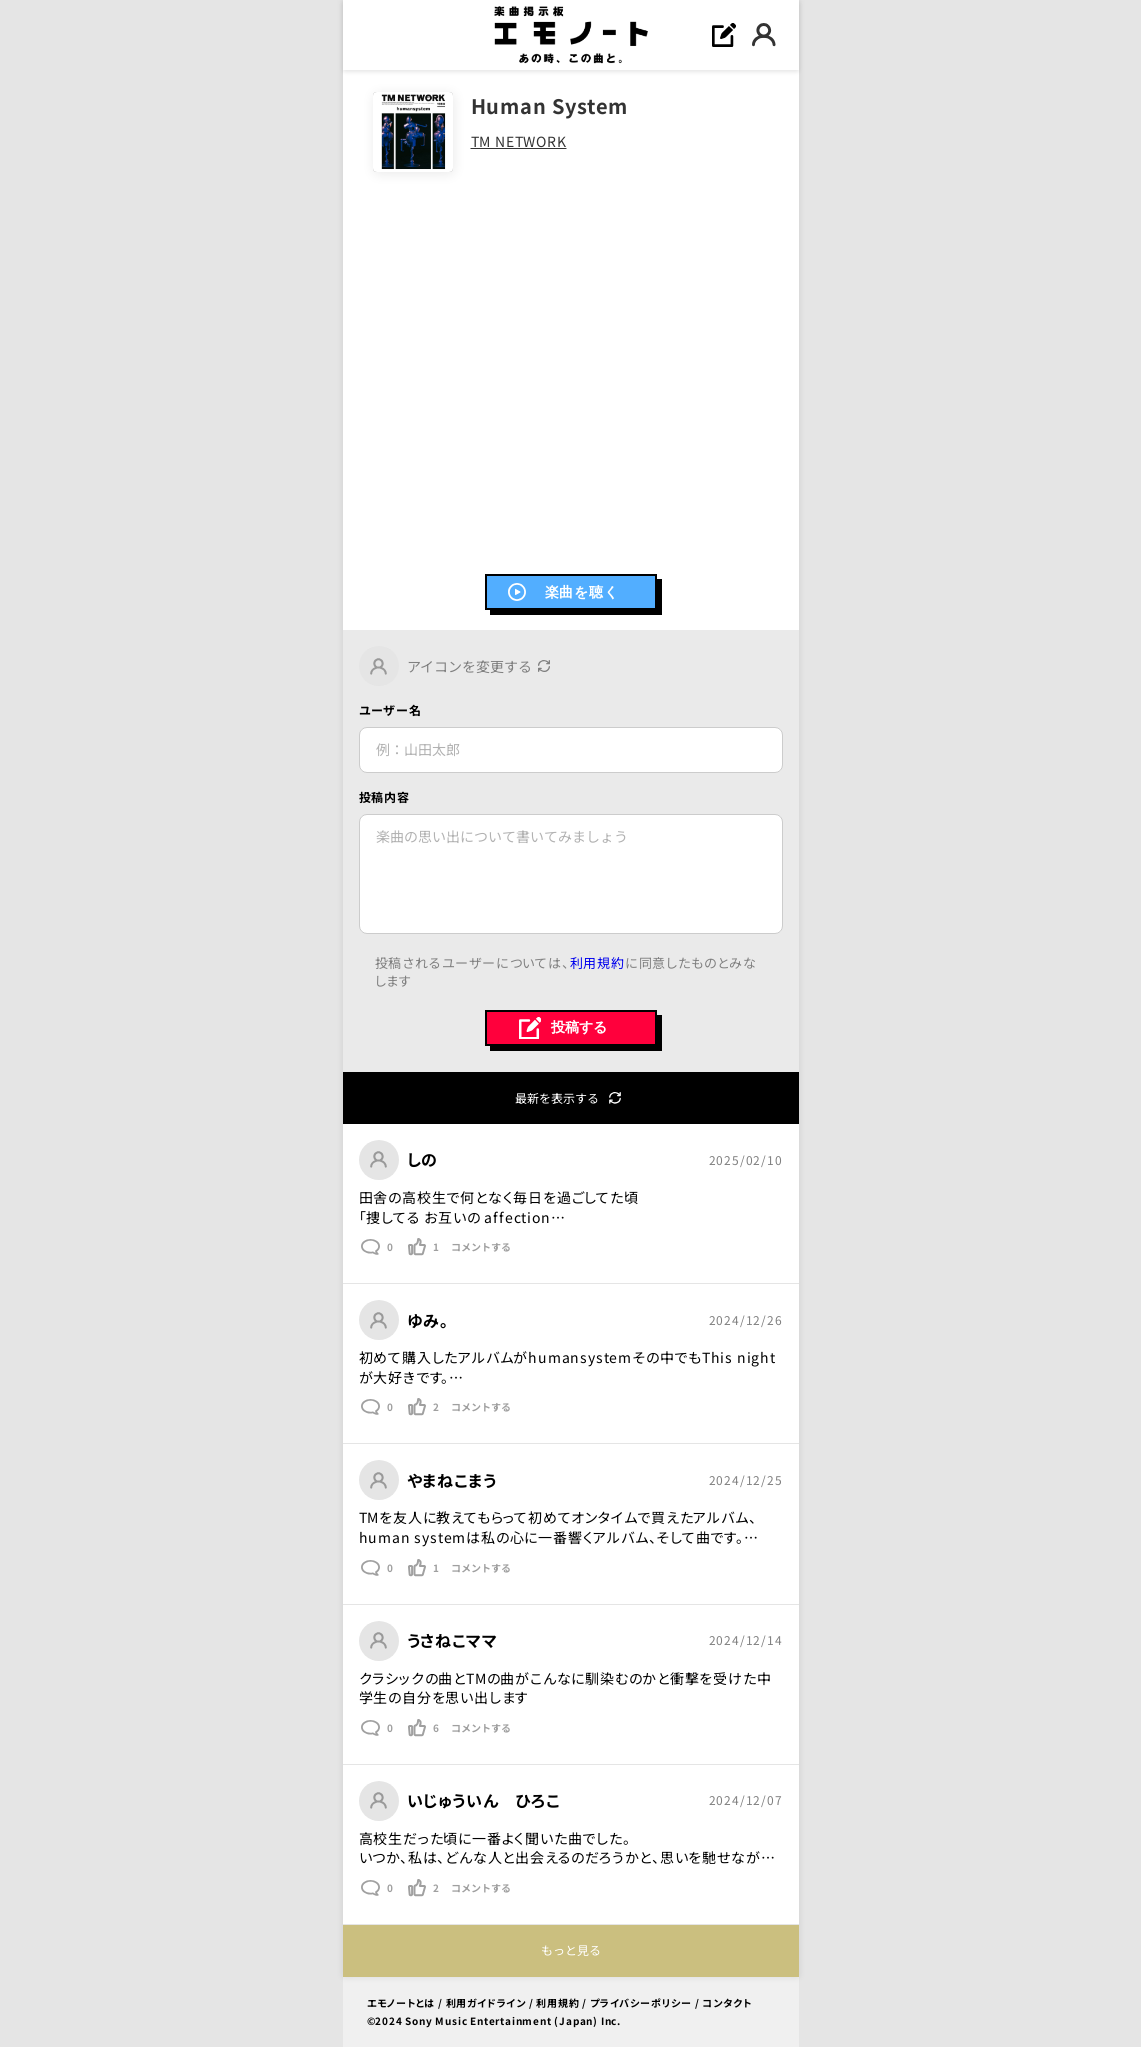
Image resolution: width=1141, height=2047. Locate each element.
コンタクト (726, 2002)
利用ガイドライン (486, 2002)
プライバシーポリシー (641, 2002)
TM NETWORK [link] (519, 141)
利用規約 (597, 962)
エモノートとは (401, 2002)
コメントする (481, 1247)
